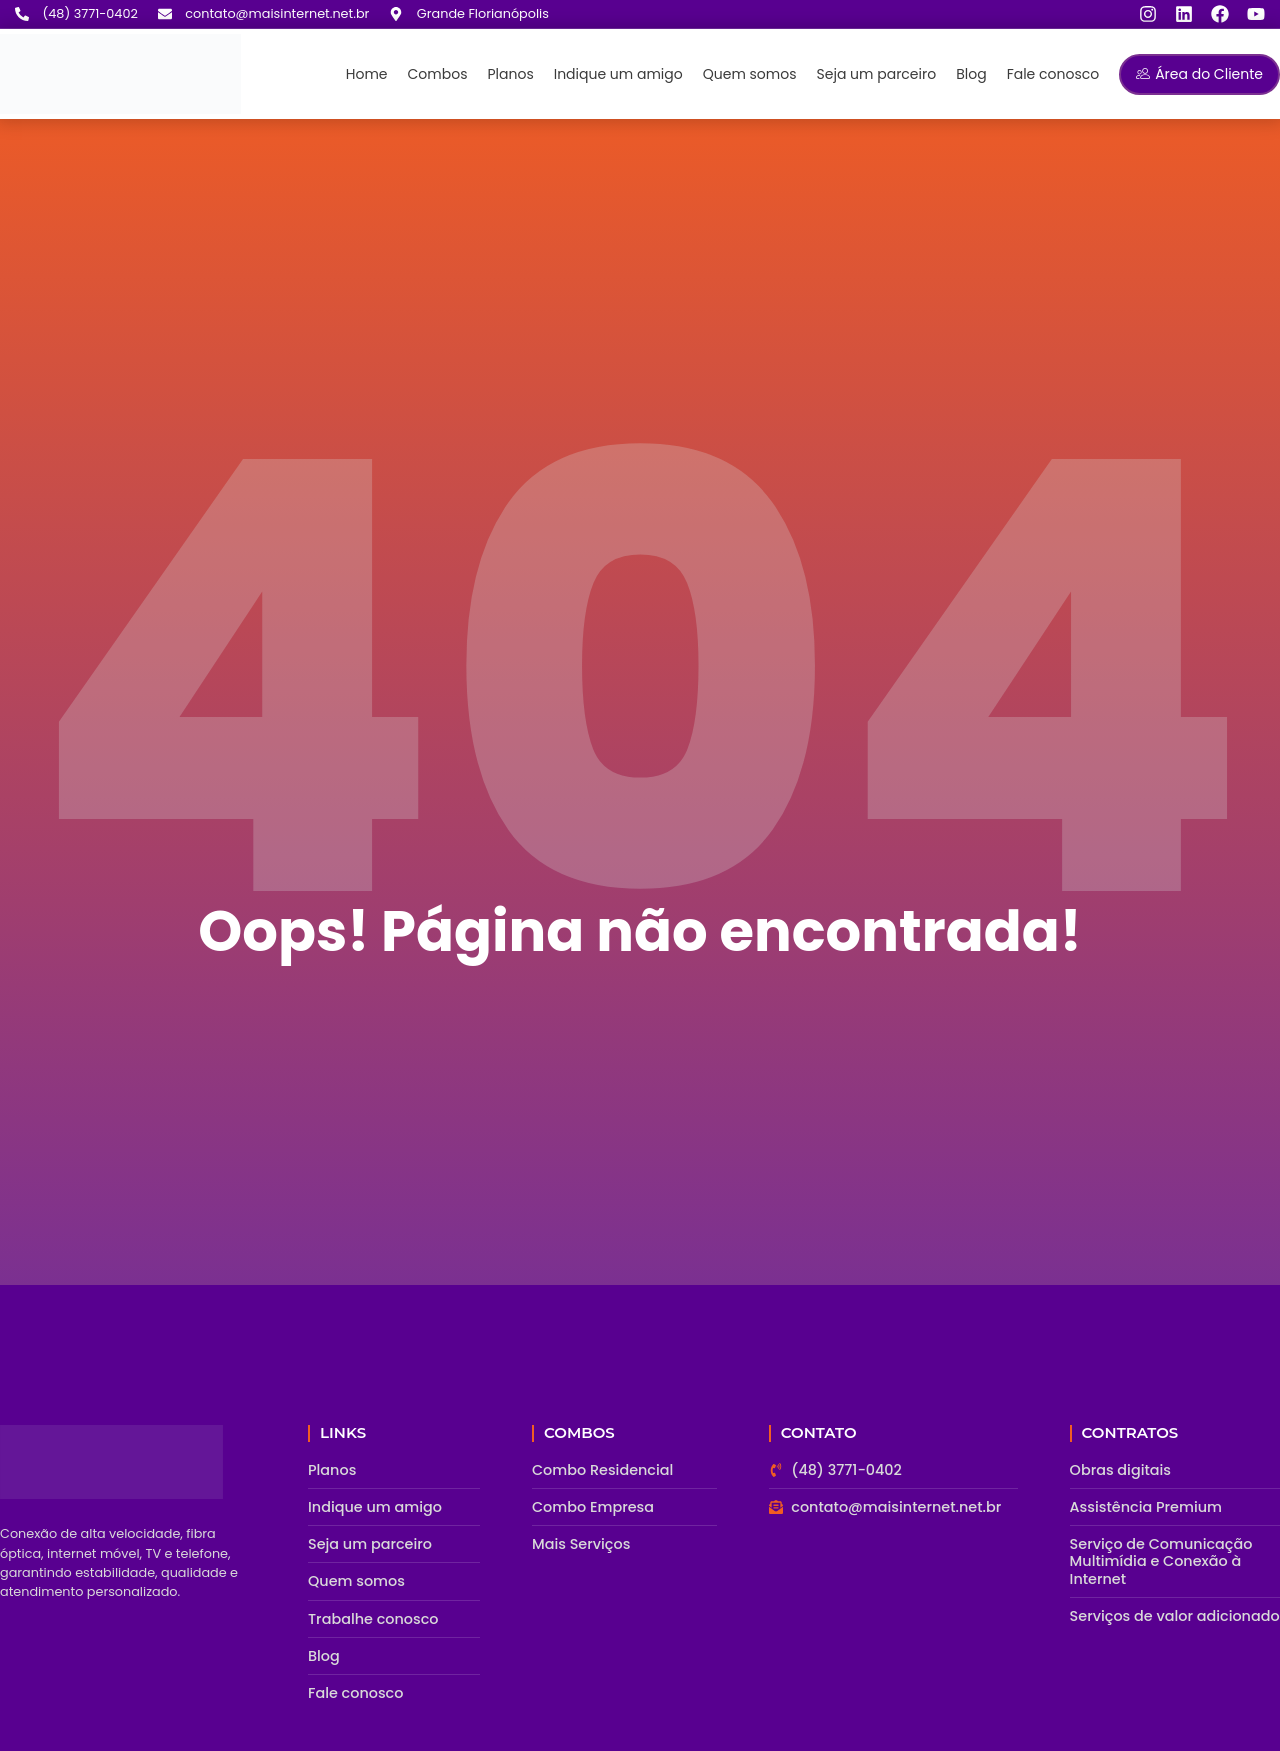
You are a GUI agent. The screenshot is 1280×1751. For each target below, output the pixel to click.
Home (367, 74)
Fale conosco (1053, 74)
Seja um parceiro (877, 74)
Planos (510, 74)
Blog (971, 74)
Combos (438, 74)
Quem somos (750, 74)
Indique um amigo (618, 74)
